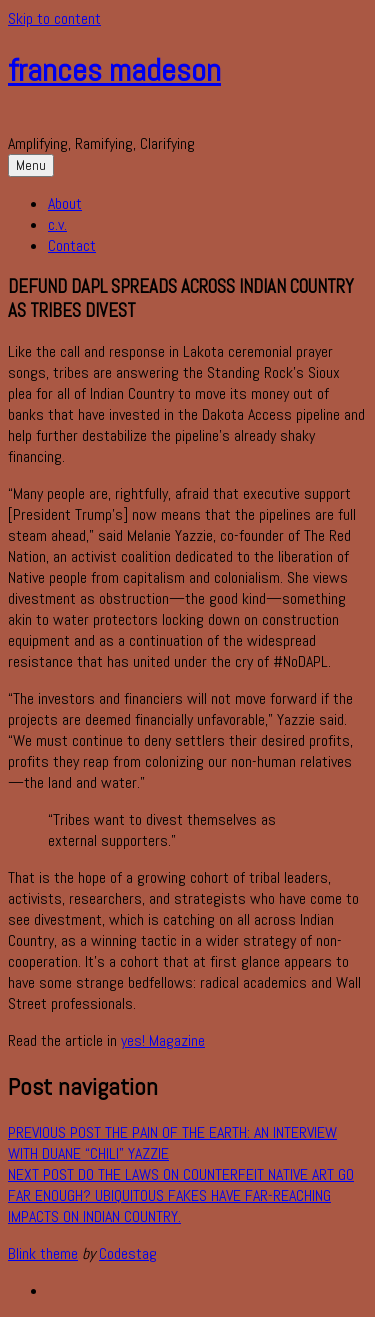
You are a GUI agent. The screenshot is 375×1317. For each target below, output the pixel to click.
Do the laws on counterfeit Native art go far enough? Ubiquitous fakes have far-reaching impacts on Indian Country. (181, 1195)
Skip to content (54, 18)
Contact (72, 245)
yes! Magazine (163, 1040)
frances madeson (114, 70)
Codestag (128, 1253)
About (65, 203)
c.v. (57, 224)
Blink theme (43, 1253)
